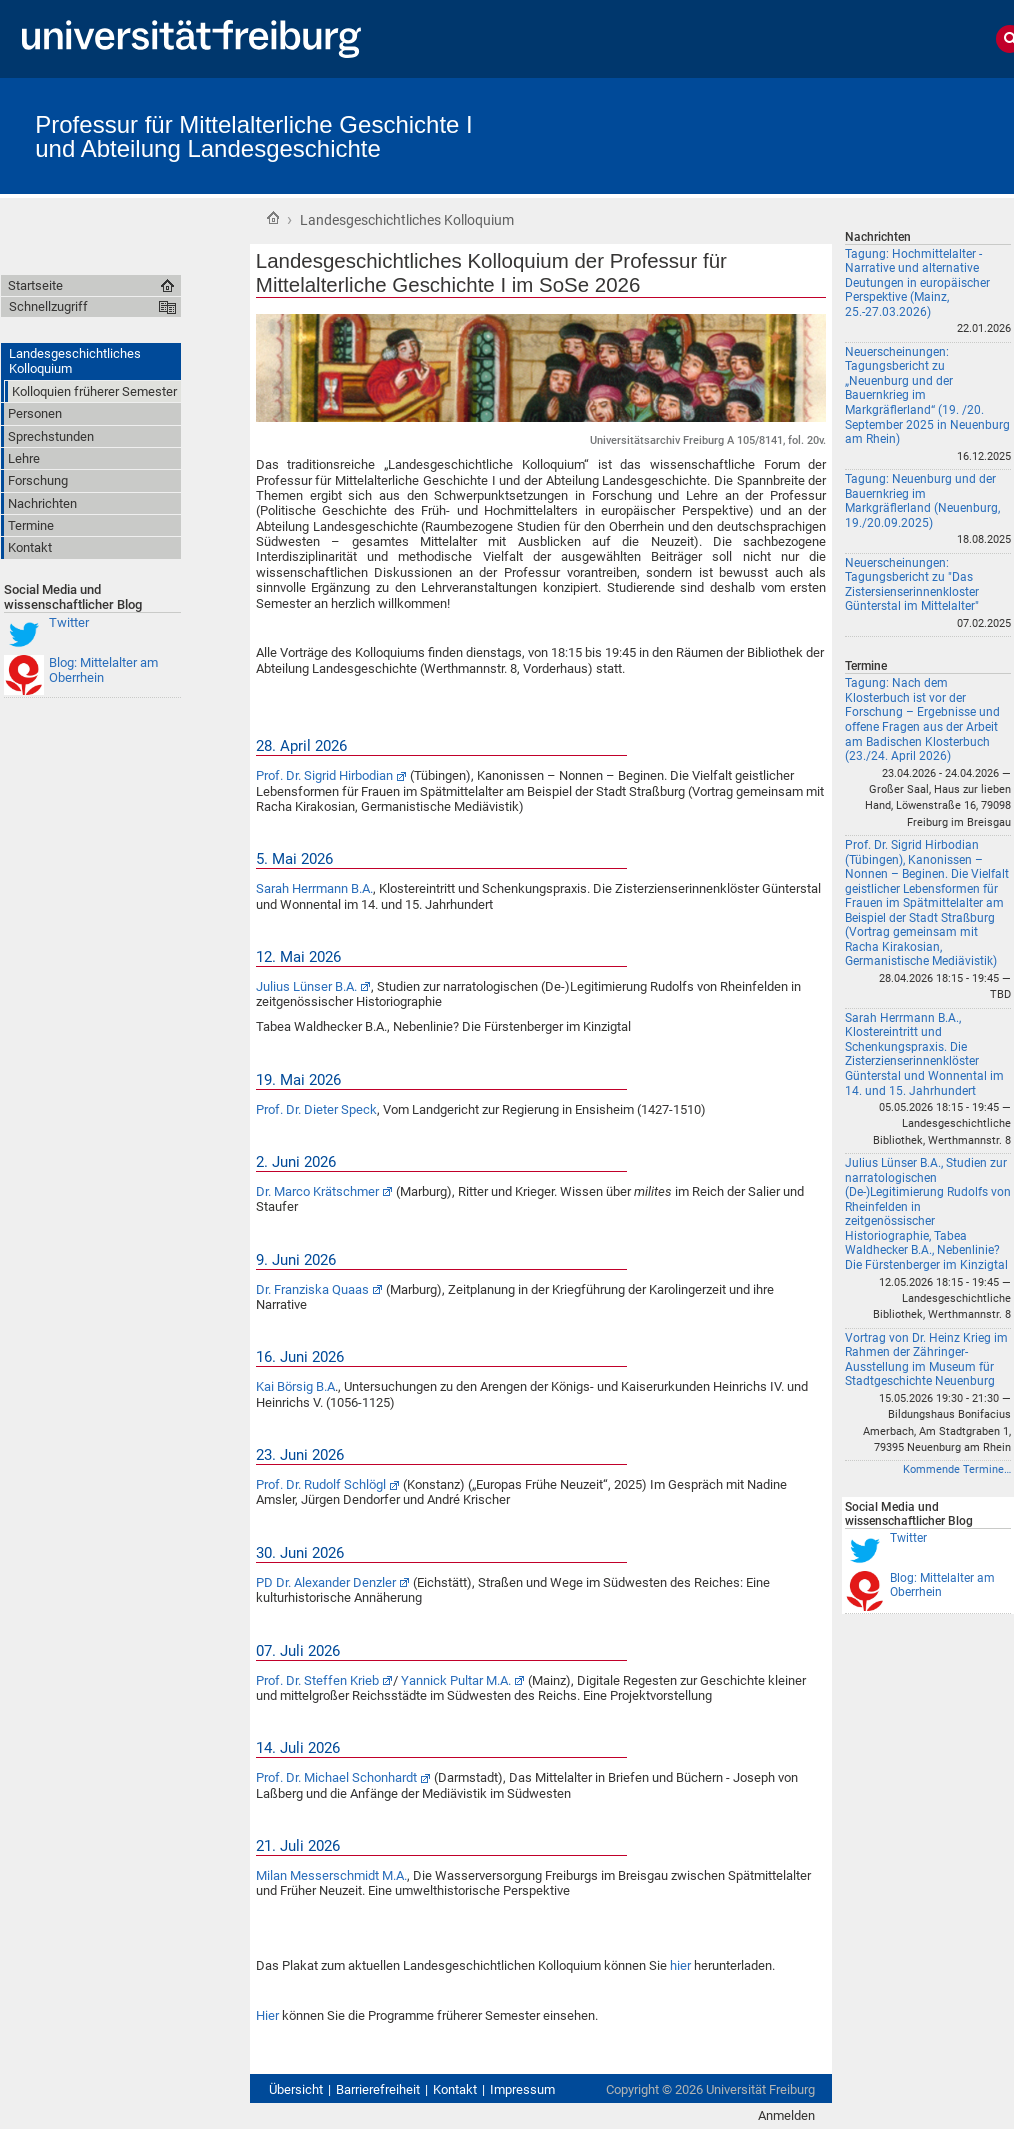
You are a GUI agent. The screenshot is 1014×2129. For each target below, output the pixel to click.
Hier (269, 2015)
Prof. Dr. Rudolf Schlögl (321, 1484)
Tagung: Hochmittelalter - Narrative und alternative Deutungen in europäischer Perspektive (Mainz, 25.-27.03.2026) (917, 283)
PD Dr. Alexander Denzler (326, 1582)
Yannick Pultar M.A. (456, 1680)
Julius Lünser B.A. (306, 986)
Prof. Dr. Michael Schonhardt (336, 1777)
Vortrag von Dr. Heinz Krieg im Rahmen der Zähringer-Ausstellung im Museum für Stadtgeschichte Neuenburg (926, 1360)
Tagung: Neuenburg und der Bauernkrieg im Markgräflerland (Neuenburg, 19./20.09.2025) (922, 501)
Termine (866, 666)
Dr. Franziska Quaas (312, 1289)
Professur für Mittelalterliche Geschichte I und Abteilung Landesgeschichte (254, 136)
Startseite (273, 218)
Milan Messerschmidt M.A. (331, 1875)
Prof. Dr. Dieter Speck (316, 1109)
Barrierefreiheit (378, 2089)
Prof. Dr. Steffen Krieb (317, 1680)
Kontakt (455, 2089)
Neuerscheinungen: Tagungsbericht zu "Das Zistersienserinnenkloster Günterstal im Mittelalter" (912, 585)
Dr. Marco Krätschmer (317, 1191)
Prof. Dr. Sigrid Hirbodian (324, 775)
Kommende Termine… (957, 1469)
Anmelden (786, 2115)
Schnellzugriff (48, 306)
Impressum (522, 2089)
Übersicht (296, 2089)
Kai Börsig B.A (295, 1386)
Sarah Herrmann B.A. (314, 888)
